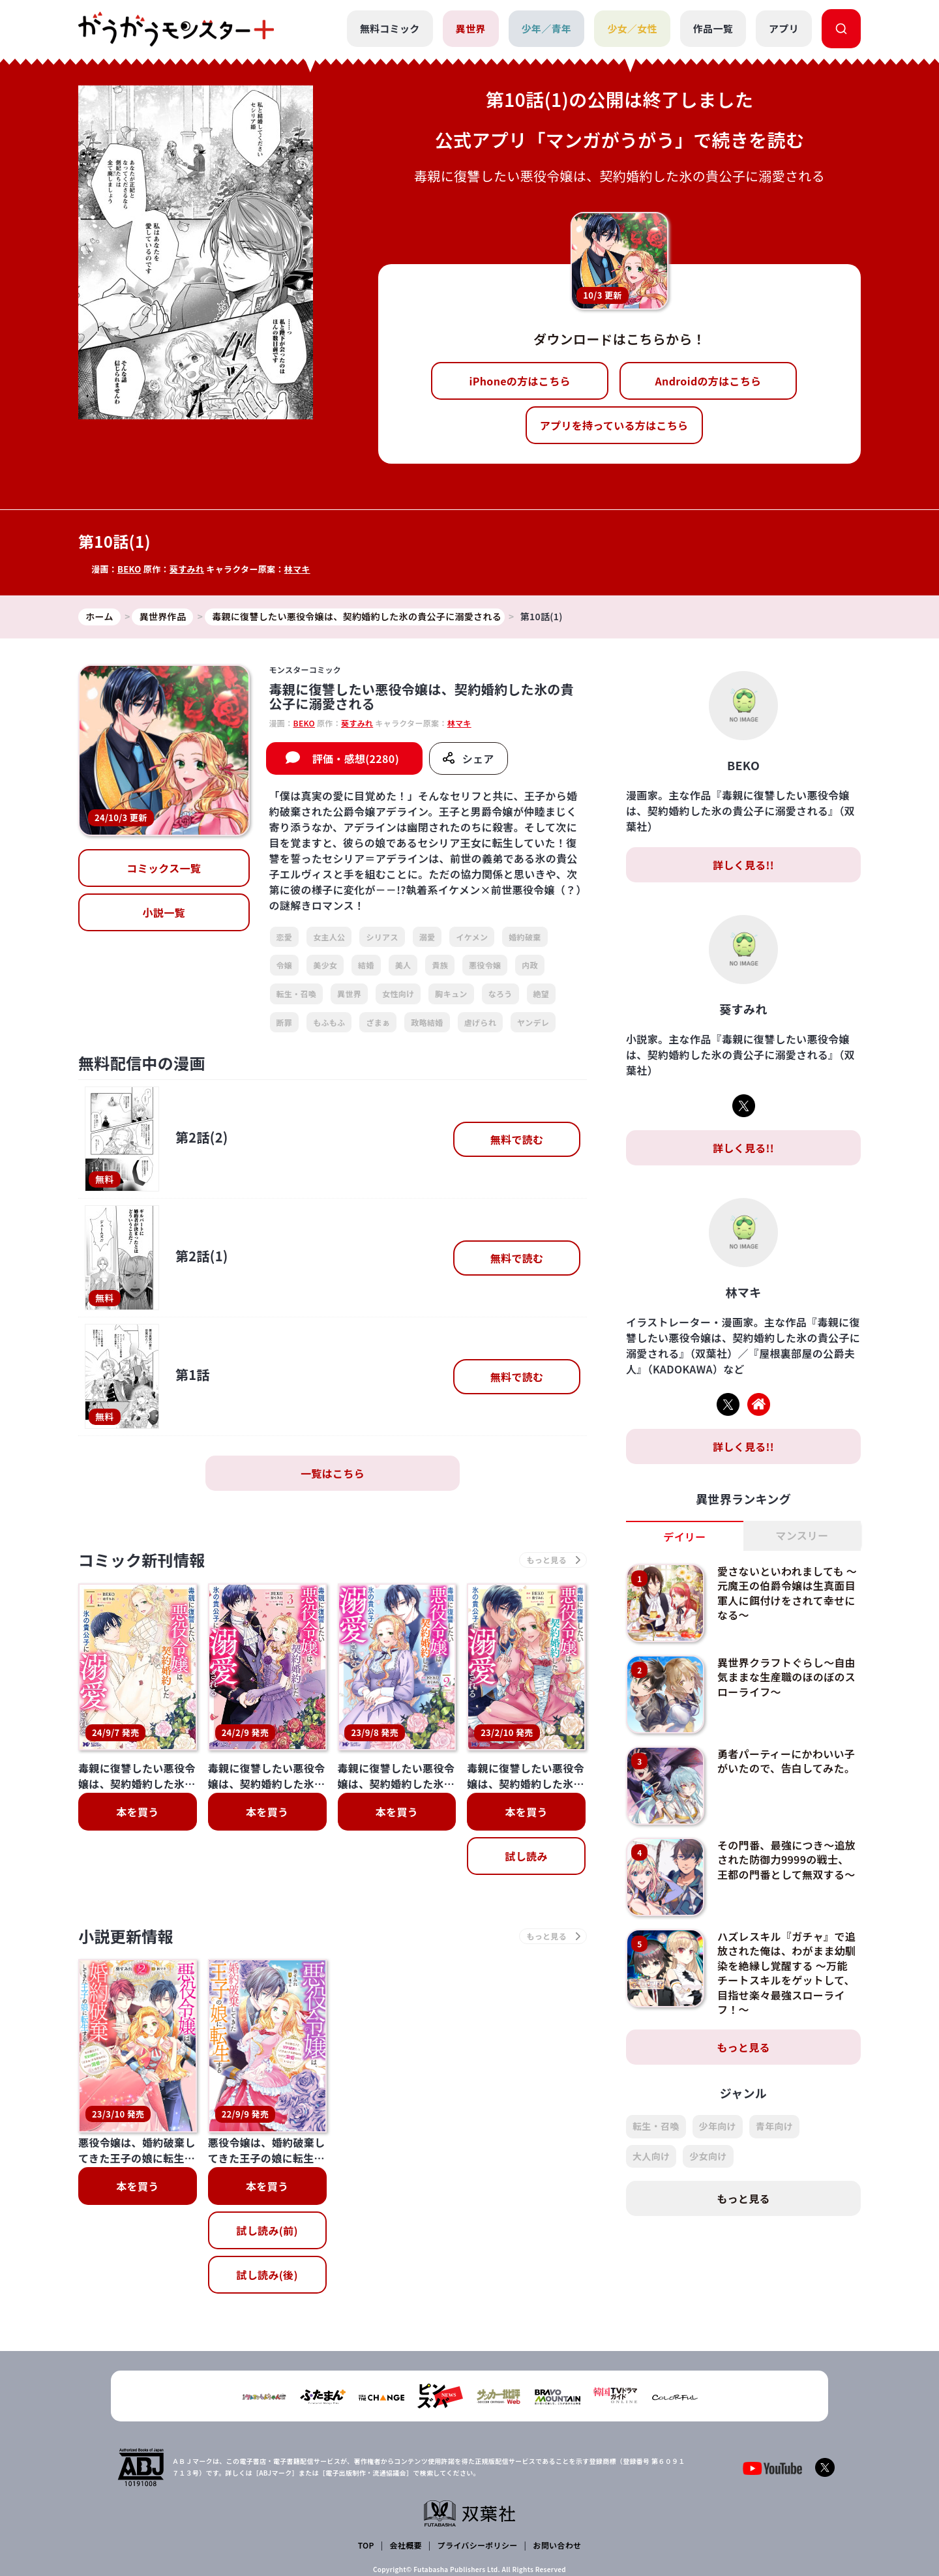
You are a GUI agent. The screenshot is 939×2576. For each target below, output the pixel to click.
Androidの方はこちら (708, 381)
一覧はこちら (333, 1473)
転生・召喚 (296, 993)
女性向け (398, 993)
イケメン (472, 936)
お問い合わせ (557, 2468)
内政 (530, 964)
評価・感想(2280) (355, 758)
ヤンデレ (533, 1022)
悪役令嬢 (485, 964)
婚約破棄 (525, 936)
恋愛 (284, 936)
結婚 (366, 964)
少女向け (707, 2156)
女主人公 (329, 936)
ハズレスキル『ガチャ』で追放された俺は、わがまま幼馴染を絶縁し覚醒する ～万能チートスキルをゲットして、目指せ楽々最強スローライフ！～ (786, 1972)
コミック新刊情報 (141, 1560)
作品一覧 (713, 28)
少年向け (717, 2126)
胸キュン (451, 993)
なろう (500, 993)
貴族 (440, 964)
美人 (403, 964)
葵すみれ (187, 569)
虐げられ (480, 1022)
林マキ (297, 569)
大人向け (651, 2156)
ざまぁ (378, 1022)
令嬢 (284, 964)
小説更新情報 (125, 1936)
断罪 (284, 1022)
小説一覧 (164, 912)
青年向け (774, 2126)
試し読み (526, 1856)
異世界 (471, 28)
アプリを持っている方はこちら (614, 425)
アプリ (784, 28)
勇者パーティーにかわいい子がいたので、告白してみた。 (786, 1761)
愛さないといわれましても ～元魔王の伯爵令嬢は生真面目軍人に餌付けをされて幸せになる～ (787, 1593)
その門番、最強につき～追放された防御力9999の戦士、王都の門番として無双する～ (786, 1859)
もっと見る (743, 2047)
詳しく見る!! (743, 865)
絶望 (541, 993)
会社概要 (406, 2468)
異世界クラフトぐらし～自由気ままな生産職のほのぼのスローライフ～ (786, 1677)
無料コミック (390, 28)
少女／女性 (632, 28)
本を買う (137, 1812)
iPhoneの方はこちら (520, 381)
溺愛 (427, 936)
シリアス (382, 936)
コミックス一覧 (164, 868)
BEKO (129, 569)
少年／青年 (547, 28)
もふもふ (329, 1022)
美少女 (325, 964)
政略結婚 (427, 1022)
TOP (366, 2468)
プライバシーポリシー (478, 2468)
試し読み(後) (266, 2171)
